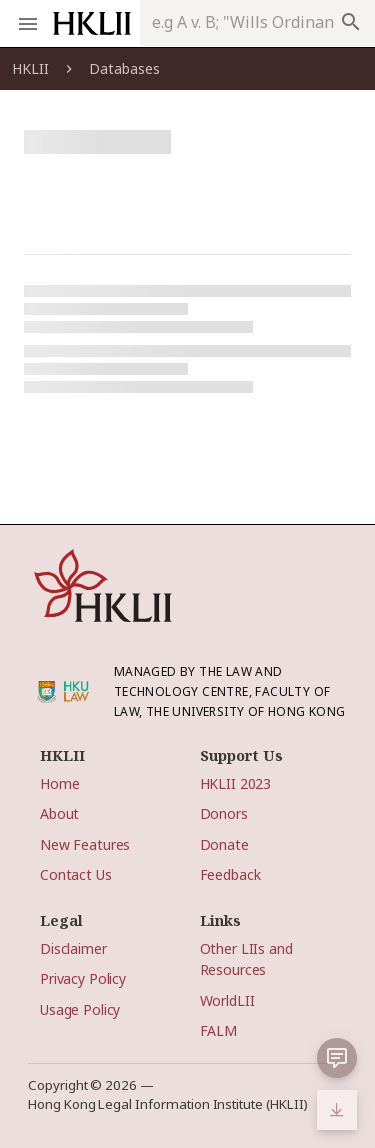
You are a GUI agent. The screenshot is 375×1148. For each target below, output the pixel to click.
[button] (337, 1058)
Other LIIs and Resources (246, 959)
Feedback (230, 874)
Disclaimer (73, 948)
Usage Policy (80, 1009)
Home (59, 783)
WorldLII (227, 1000)
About (59, 813)
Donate (224, 844)
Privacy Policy (83, 978)
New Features (85, 844)
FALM (218, 1030)
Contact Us (76, 874)
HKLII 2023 (236, 783)
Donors (224, 813)
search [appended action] (351, 22)
